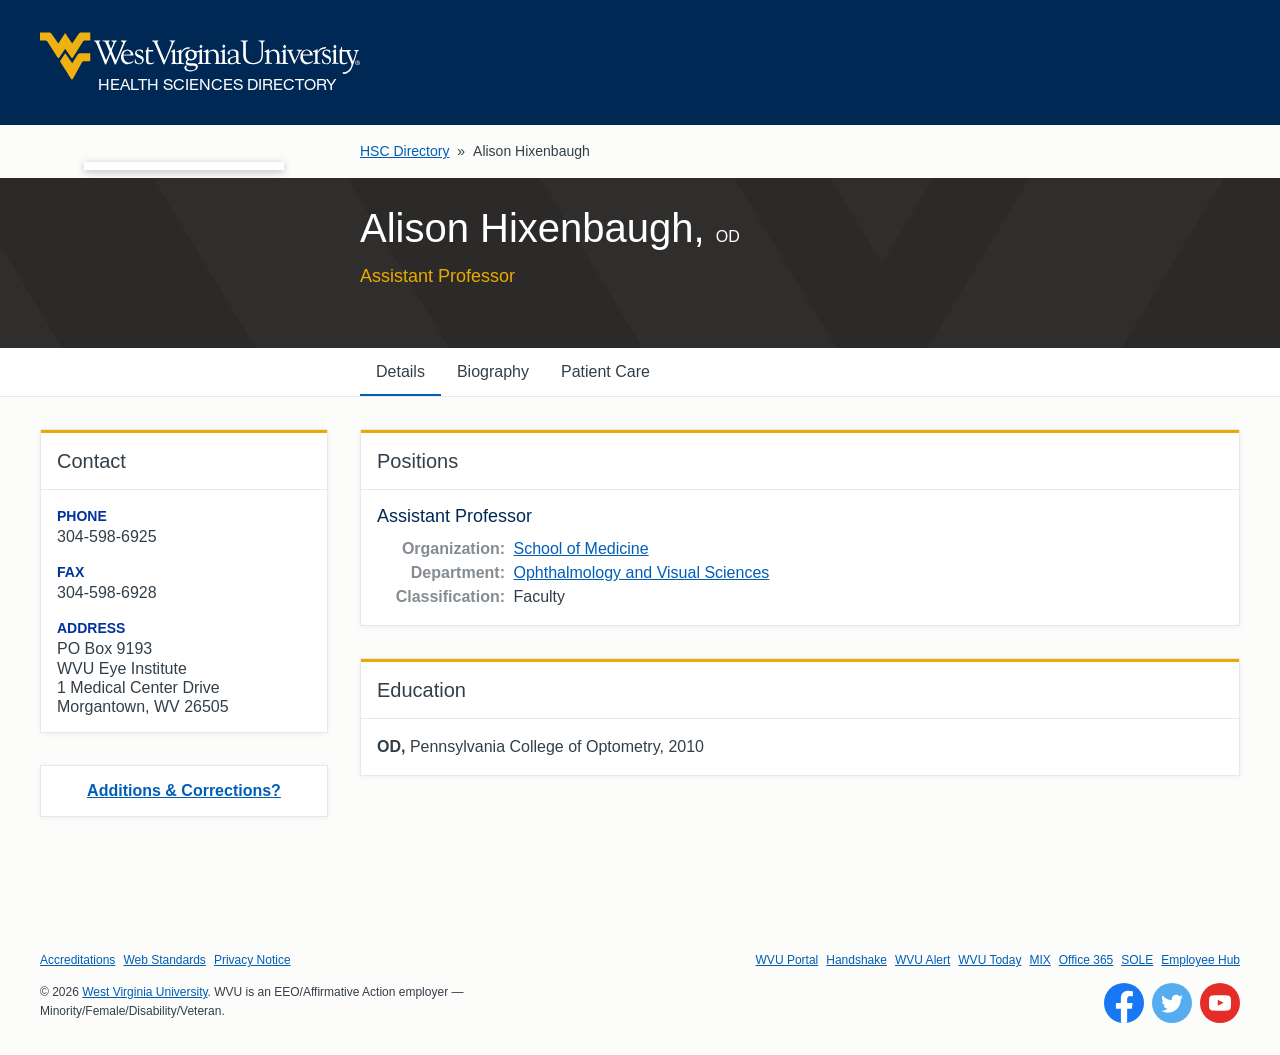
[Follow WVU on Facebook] (1124, 1003)
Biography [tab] (493, 371)
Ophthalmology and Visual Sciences (641, 572)
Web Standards (164, 960)
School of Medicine (580, 548)
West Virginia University (144, 992)
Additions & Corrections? (184, 790)
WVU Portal (787, 960)
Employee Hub (1200, 960)
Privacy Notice (252, 960)
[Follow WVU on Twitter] (1172, 1003)
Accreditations (77, 960)
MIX (1039, 960)
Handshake (856, 960)
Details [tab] (400, 371)
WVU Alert (922, 960)
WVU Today (989, 960)
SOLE (1137, 960)
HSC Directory (404, 151)
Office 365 (1086, 960)
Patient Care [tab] (605, 371)
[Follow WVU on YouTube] (1220, 1003)
